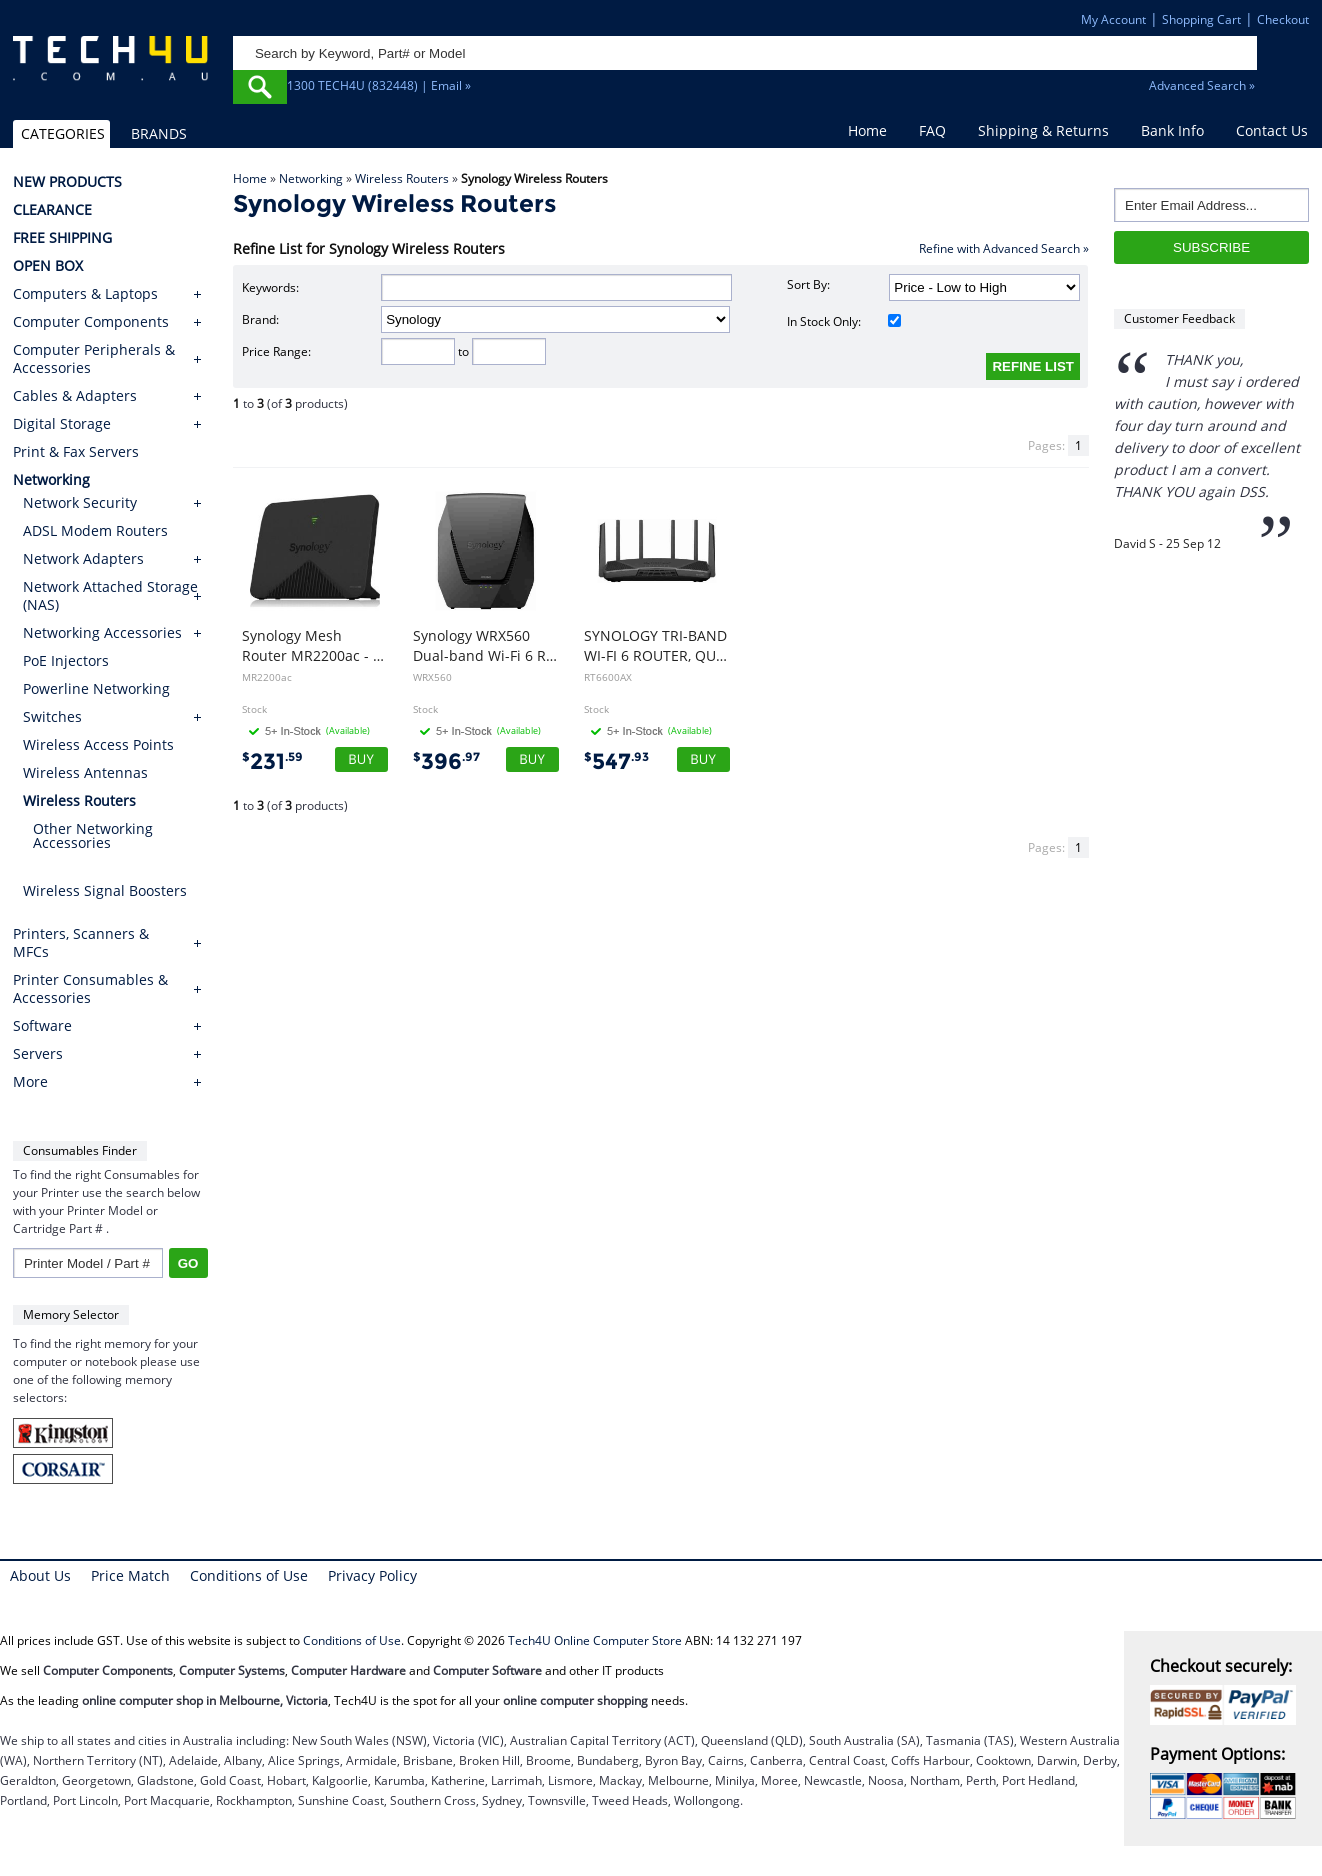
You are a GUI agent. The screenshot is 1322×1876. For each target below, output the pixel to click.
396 (446, 761)
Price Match (130, 1575)
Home (867, 130)
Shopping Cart (1201, 19)
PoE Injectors (66, 660)
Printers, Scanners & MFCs (81, 943)
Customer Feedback (1179, 318)
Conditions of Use (249, 1575)
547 (616, 761)
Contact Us (1272, 130)
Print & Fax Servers (76, 452)
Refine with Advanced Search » (1004, 248)
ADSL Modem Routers (95, 530)
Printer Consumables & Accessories (90, 989)
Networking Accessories (102, 632)
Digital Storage (62, 424)
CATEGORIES (63, 133)
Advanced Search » (1202, 85)
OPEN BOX (48, 266)
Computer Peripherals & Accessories (94, 359)
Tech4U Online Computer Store (595, 1640)
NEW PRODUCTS (67, 182)
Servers (38, 1054)
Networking (311, 178)
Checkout (1283, 19)
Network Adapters (83, 558)
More (30, 1082)
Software (42, 1026)
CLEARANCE (52, 210)
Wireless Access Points (98, 744)
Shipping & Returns (1043, 130)
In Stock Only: (844, 321)
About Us (40, 1575)
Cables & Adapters (75, 396)
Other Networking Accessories (93, 835)
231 (272, 761)
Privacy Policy (372, 1575)
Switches (52, 716)
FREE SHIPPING (62, 238)
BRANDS (159, 133)
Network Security (80, 502)
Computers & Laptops (85, 294)
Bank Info (1172, 130)
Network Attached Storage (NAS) (110, 595)
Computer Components (91, 322)
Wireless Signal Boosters (105, 890)
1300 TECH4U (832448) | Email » (379, 85)
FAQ (932, 130)
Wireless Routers (402, 178)
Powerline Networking (96, 688)
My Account (1113, 19)
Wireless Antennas (85, 772)
